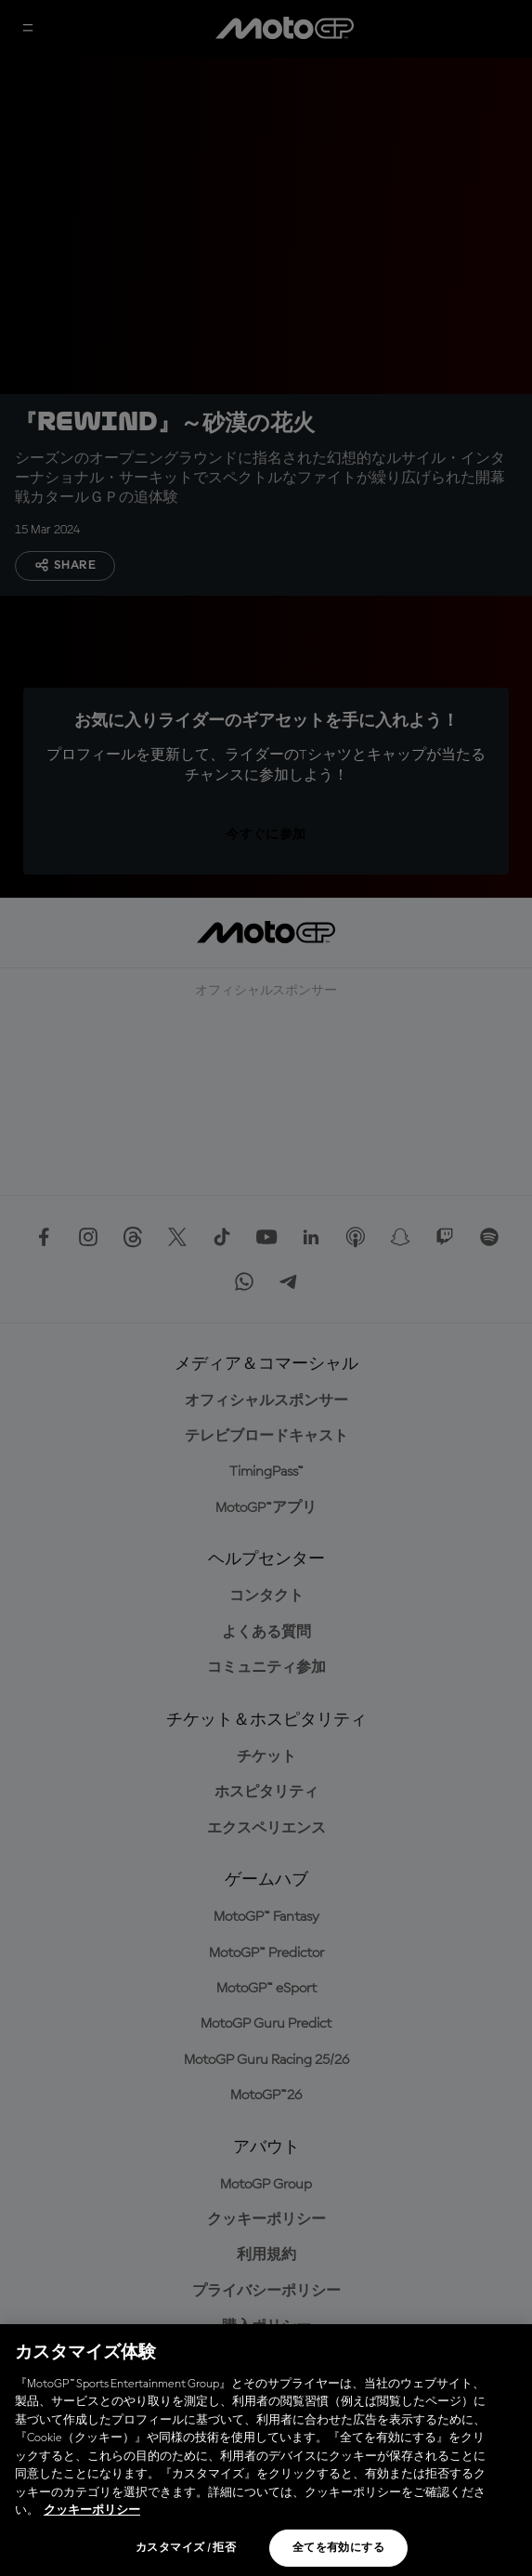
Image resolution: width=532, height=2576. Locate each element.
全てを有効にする (338, 2548)
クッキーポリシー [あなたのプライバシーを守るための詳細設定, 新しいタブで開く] (92, 2510)
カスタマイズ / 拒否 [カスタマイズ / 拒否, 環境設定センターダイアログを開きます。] (186, 2548)
